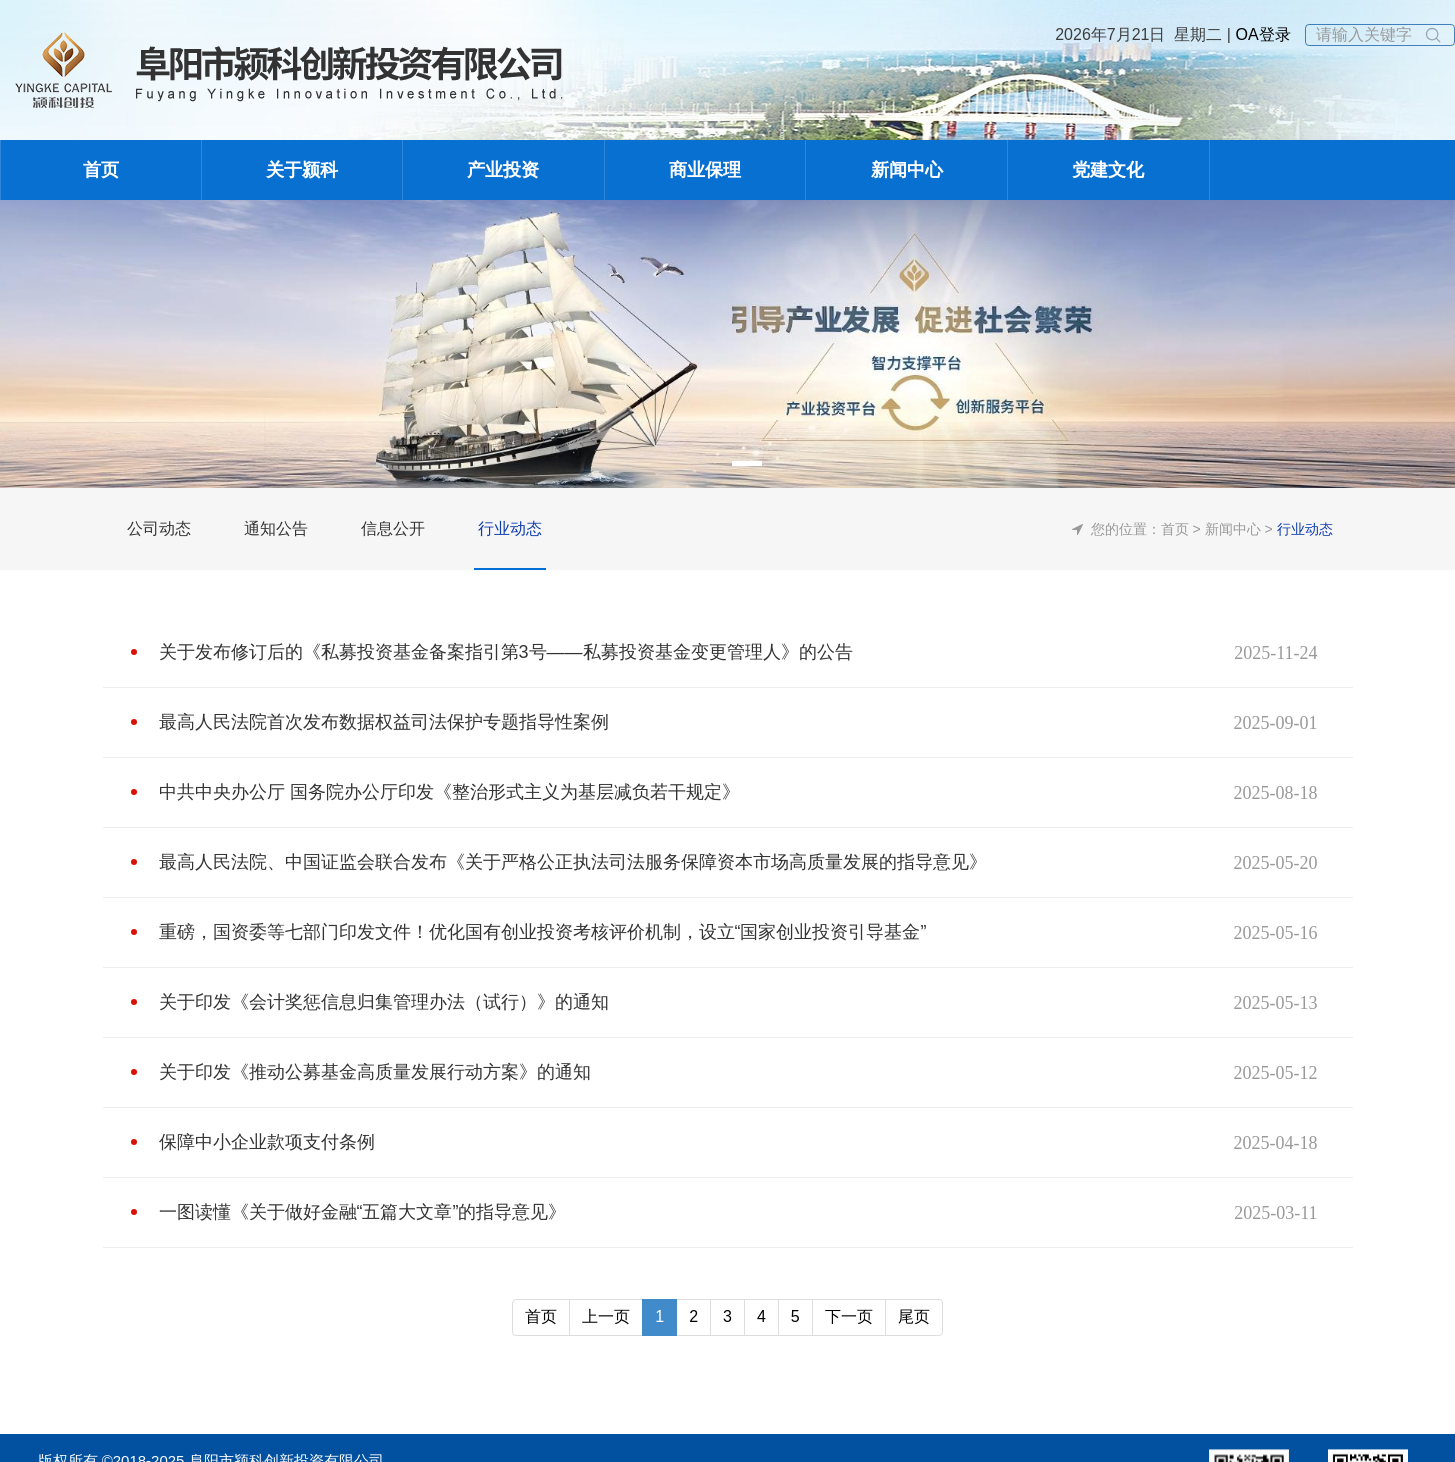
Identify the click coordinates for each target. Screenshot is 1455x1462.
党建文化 (1108, 170)
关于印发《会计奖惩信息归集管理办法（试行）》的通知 (384, 1002)
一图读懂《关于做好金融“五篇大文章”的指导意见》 (363, 1212)
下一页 (849, 1316)
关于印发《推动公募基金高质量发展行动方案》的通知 (375, 1072)
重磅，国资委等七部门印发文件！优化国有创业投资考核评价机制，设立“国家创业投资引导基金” (543, 932)
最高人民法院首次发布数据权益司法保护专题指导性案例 (384, 722)
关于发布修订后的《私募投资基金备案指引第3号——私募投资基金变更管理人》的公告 (506, 652)
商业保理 (705, 170)
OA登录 (1261, 34)
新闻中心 (907, 170)
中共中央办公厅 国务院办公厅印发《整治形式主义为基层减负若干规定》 (449, 792)
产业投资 (503, 170)
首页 (101, 170)
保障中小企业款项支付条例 (267, 1142)
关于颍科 (302, 170)
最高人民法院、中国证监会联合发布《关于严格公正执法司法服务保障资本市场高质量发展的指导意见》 (573, 862)
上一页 (606, 1316)
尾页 (914, 1316)
